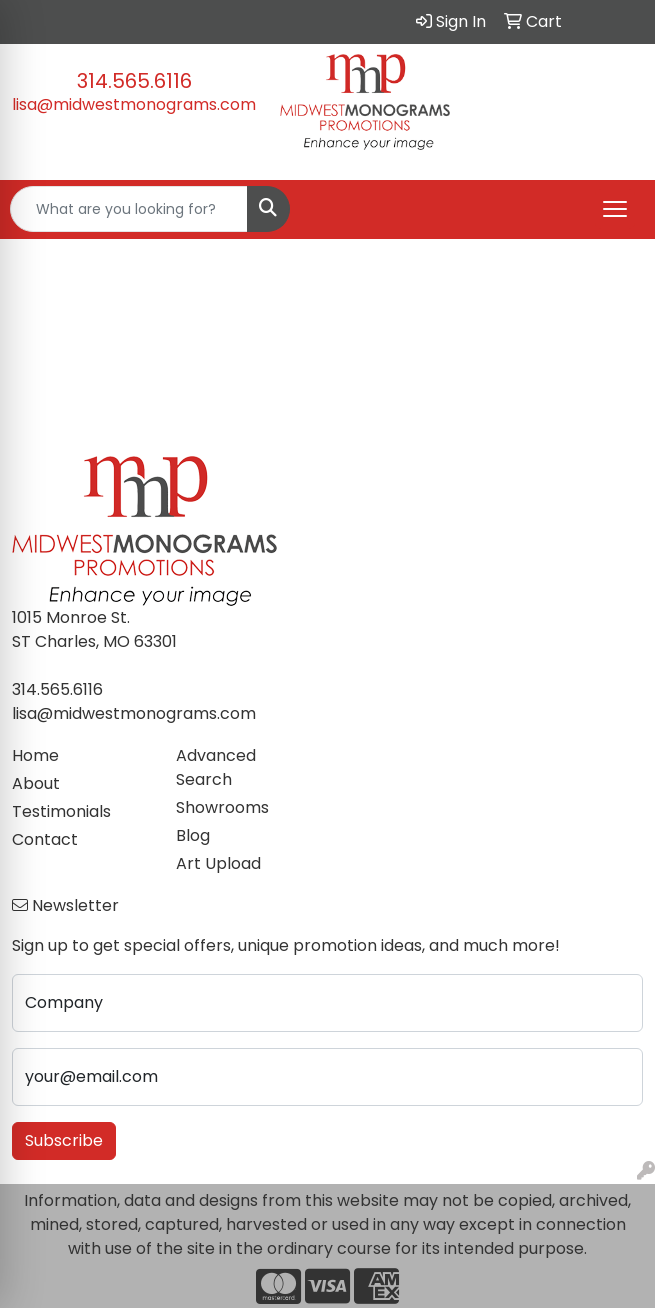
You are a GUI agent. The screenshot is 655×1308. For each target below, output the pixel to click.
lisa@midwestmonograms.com (134, 104)
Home (35, 755)
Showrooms (222, 807)
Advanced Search (216, 767)
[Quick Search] (129, 209)
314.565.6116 (134, 81)
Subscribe (64, 1140)
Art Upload (218, 863)
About (36, 783)
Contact (45, 839)
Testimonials (61, 811)
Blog (193, 835)
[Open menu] (615, 209)
